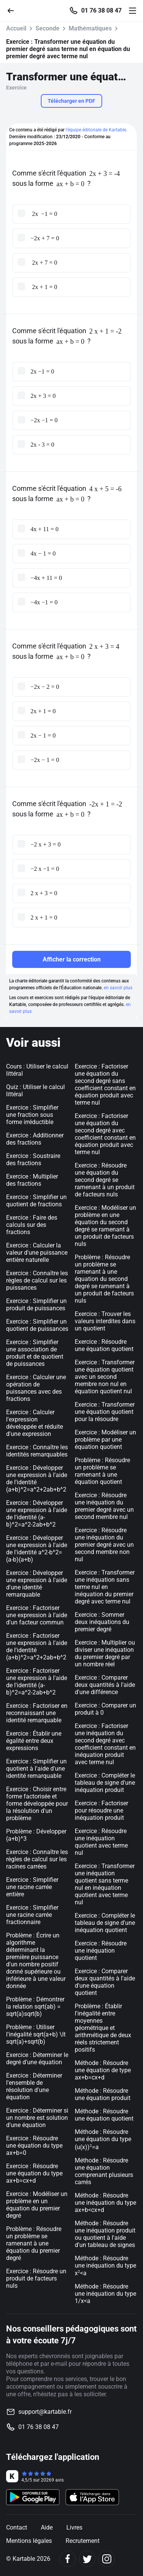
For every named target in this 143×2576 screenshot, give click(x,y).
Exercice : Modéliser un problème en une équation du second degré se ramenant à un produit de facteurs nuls (105, 1225)
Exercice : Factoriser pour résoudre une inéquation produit (101, 1810)
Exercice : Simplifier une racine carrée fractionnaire (32, 1915)
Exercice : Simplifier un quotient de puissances (37, 1325)
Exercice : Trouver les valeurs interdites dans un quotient (105, 1321)
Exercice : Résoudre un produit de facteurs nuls (36, 2278)
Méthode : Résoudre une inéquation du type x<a (105, 2266)
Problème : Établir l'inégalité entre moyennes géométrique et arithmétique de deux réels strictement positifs (103, 2028)
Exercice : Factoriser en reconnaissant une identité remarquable (36, 1713)
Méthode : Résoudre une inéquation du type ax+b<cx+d (105, 2202)
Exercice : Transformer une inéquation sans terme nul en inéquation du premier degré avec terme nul (105, 1587)
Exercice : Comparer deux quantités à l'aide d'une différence (105, 1685)
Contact (16, 2527)
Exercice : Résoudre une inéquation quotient (101, 1950)
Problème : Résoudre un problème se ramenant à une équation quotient (102, 1470)
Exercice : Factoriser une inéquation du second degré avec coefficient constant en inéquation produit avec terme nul (105, 1744)
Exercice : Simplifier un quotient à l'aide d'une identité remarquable (36, 1768)
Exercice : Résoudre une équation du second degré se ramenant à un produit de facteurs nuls (105, 1180)
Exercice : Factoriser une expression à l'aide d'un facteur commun (36, 1615)
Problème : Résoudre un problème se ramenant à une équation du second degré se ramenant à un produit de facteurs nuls (104, 1279)
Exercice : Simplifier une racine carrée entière (32, 1887)
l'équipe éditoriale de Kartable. (96, 130)
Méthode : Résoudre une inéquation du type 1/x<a (105, 2294)
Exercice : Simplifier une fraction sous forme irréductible (32, 1115)
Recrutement (83, 2540)
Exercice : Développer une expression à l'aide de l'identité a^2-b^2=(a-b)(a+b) (36, 1548)
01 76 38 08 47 (101, 11)
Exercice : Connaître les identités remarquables (37, 1451)
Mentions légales (29, 2540)
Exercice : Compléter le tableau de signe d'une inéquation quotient (105, 1923)
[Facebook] (67, 2558)
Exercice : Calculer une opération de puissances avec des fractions (36, 1387)
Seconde (47, 28)
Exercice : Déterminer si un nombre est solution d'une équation (37, 2118)
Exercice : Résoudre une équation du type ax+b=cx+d (34, 2173)
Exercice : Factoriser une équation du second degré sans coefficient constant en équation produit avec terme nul (105, 1084)
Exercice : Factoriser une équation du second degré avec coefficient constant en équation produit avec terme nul (105, 1134)
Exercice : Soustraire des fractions (33, 1159)
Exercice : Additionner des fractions (35, 1139)
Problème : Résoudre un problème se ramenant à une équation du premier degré (33, 2243)
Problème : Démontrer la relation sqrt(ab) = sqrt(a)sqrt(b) (35, 2006)
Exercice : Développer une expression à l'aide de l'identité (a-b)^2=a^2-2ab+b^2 (36, 1513)
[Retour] (13, 10)
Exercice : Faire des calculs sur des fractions (31, 1225)
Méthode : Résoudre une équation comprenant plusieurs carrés (104, 2171)
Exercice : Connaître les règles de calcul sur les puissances (37, 1280)
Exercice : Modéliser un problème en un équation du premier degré (36, 2204)
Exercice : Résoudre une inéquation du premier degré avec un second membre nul (104, 1506)
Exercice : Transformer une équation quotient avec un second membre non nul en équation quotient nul (105, 1377)
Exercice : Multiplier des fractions (32, 1180)
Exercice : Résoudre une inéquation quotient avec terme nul (101, 1841)
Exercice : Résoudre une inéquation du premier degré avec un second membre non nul (104, 1545)
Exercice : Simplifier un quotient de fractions (36, 1200)
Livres (74, 2527)
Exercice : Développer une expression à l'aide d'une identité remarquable (36, 1583)
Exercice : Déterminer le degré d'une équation (37, 2058)
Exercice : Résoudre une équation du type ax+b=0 (34, 2145)
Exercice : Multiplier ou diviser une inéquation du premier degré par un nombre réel (105, 1653)
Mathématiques (90, 28)
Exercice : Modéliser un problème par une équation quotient (105, 1439)
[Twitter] (87, 2558)
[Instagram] (106, 2558)
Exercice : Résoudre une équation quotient (104, 1345)
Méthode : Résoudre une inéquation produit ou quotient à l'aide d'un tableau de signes (105, 2234)
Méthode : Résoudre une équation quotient (104, 2115)
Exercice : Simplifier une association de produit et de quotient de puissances (34, 1352)
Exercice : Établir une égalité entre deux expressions (33, 1741)
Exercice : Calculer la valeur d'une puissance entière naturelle (36, 1252)
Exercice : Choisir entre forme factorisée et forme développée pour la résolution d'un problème (37, 1803)
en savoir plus (118, 987)
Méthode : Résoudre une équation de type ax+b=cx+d (103, 2070)
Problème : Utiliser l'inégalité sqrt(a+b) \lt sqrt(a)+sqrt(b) (36, 2034)
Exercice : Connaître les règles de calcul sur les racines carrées (37, 1859)
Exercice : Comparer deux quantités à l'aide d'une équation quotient (105, 1982)
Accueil (16, 28)
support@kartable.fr (45, 2411)
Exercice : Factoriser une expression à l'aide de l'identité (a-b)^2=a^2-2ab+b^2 (36, 1681)
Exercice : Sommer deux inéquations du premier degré (102, 1622)
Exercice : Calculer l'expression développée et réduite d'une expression (34, 1423)
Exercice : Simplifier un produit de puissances (36, 1304)
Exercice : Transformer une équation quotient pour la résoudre (105, 1412)
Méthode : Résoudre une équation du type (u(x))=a (103, 2139)
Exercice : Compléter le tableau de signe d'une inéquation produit (105, 1782)
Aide (47, 2527)
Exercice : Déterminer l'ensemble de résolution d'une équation (34, 2086)
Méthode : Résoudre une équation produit (102, 2094)
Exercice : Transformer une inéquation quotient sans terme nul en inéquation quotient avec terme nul (105, 1884)
